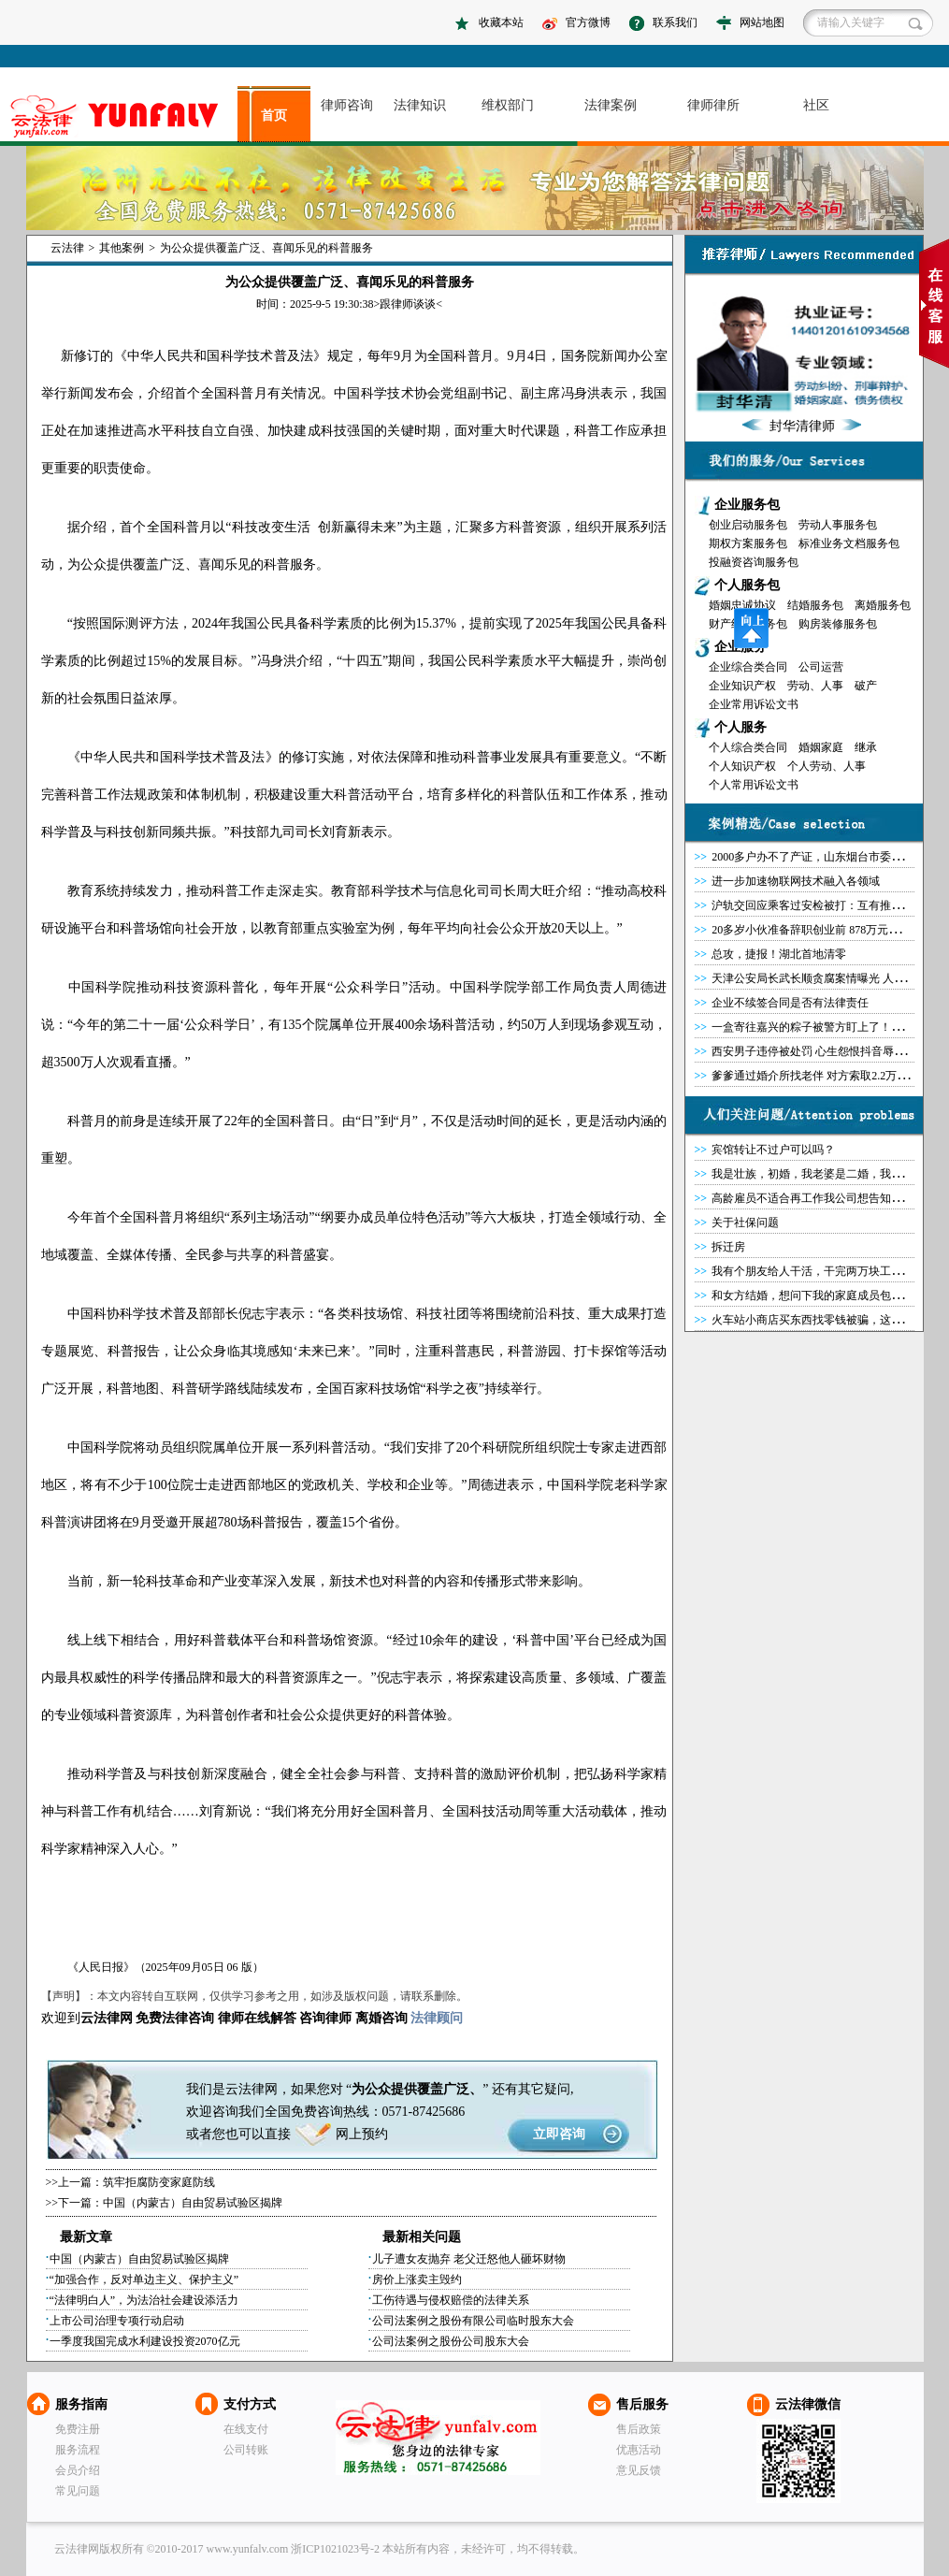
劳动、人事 (815, 685)
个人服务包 (747, 585)
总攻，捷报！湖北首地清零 (779, 954)
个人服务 (740, 727)
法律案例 (610, 105)
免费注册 (77, 2429)
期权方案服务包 (748, 543)
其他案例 (121, 247)
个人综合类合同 (748, 747)
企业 (421, 1485)
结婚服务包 (815, 605)
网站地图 (762, 22)
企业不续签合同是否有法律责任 (790, 1002)
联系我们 (675, 22)
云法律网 (438, 2437)
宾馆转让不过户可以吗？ (773, 1149)
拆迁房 (728, 1246)
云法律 (67, 247)
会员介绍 (77, 2470)
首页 (274, 116)
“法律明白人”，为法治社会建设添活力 (144, 2300)
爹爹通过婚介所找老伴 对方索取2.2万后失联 (821, 1075)
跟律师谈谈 (408, 304)
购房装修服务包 (837, 623)
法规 (134, 795)
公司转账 (245, 2449)
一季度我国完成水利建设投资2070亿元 (145, 2341)
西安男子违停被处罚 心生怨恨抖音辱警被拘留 (825, 1051)
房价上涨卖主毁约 (417, 2279)
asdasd (122, 116)
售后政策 (638, 2429)
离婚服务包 (883, 605)
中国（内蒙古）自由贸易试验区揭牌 (192, 2202)
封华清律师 (802, 426)
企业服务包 (747, 505)
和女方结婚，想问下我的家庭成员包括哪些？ (824, 1295)
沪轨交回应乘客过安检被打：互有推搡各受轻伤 (829, 905)
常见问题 (77, 2490)
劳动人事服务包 (837, 524)
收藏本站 (501, 22)
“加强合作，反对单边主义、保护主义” (144, 2279)
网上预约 (362, 2134)
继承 (866, 747)
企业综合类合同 (748, 666)
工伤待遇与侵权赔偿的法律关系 (450, 2300)
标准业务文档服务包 (848, 543)
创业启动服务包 (748, 524)
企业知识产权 (742, 685)
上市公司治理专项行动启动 (117, 2320)
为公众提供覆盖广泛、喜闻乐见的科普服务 (266, 247)
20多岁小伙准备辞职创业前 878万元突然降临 (822, 929)
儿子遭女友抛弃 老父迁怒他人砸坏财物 (469, 2258)
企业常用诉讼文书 (753, 704)
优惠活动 (638, 2449)
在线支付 (245, 2429)
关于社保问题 (745, 1222)
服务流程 (77, 2449)
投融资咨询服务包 (753, 562)
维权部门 (508, 105)
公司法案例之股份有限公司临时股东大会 (473, 2320)
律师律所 (713, 105)
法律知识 (420, 105)
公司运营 (820, 666)
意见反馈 (638, 2470)
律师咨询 (347, 105)
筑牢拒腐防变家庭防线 (159, 2182)
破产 (866, 685)
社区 (816, 105)
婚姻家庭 (820, 747)
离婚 (368, 2018)
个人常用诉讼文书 (753, 784)
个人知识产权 (742, 766)
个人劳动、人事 (826, 766)
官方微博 (588, 22)
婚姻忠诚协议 (742, 605)
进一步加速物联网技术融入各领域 (796, 881)
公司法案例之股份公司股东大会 (450, 2341)
